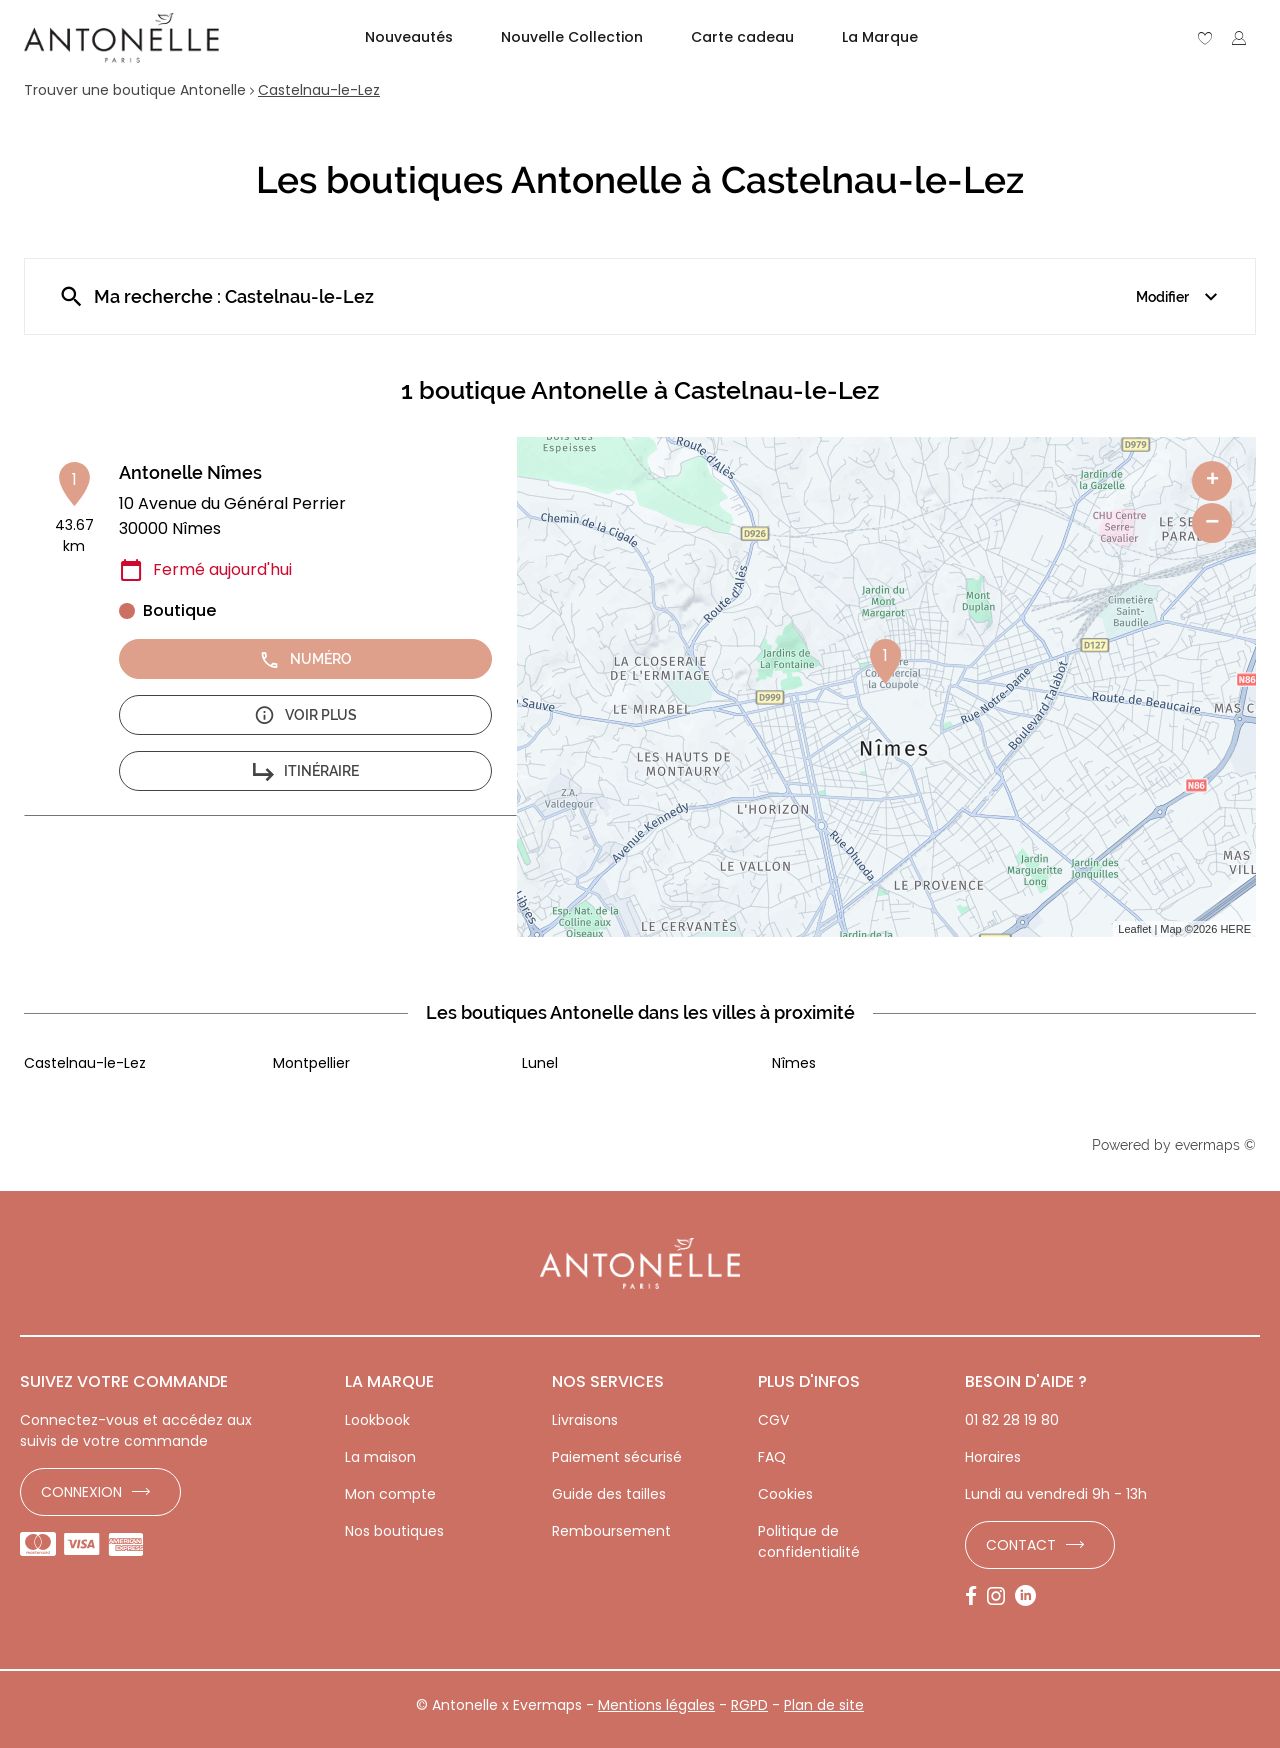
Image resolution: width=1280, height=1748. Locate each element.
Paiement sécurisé (617, 1457)
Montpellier (311, 1063)
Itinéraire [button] (306, 771)
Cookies (785, 1494)
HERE (1235, 929)
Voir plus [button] (305, 715)
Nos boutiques (394, 1531)
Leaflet (1134, 929)
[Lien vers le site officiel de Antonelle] (121, 38)
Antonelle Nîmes (190, 472)
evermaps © (1215, 1145)
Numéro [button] (305, 659)
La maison (380, 1457)
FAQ (772, 1457)
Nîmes (794, 1063)
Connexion (81, 1492)
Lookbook (377, 1420)
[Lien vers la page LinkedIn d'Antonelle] (1030, 1597)
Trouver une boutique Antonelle (135, 90)
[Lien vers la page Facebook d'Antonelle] (976, 1597)
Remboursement (611, 1531)
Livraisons (585, 1420)
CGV (773, 1420)
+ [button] (1212, 481)
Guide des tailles (609, 1494)
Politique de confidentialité (809, 1541)
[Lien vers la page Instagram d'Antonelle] (1001, 1597)
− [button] (1212, 522)
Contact (1021, 1545)
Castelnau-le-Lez (319, 90)
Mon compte (390, 1494)
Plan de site (824, 1705)
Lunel (540, 1063)
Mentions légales (656, 1705)
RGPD (749, 1705)
